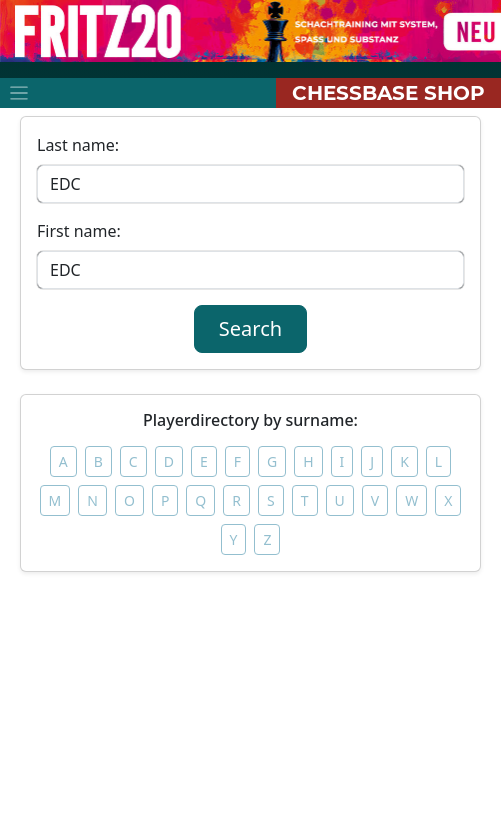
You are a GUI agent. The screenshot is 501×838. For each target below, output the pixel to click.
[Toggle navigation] (19, 93)
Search (250, 328)
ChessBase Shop (388, 93)
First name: (79, 231)
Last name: (78, 145)
